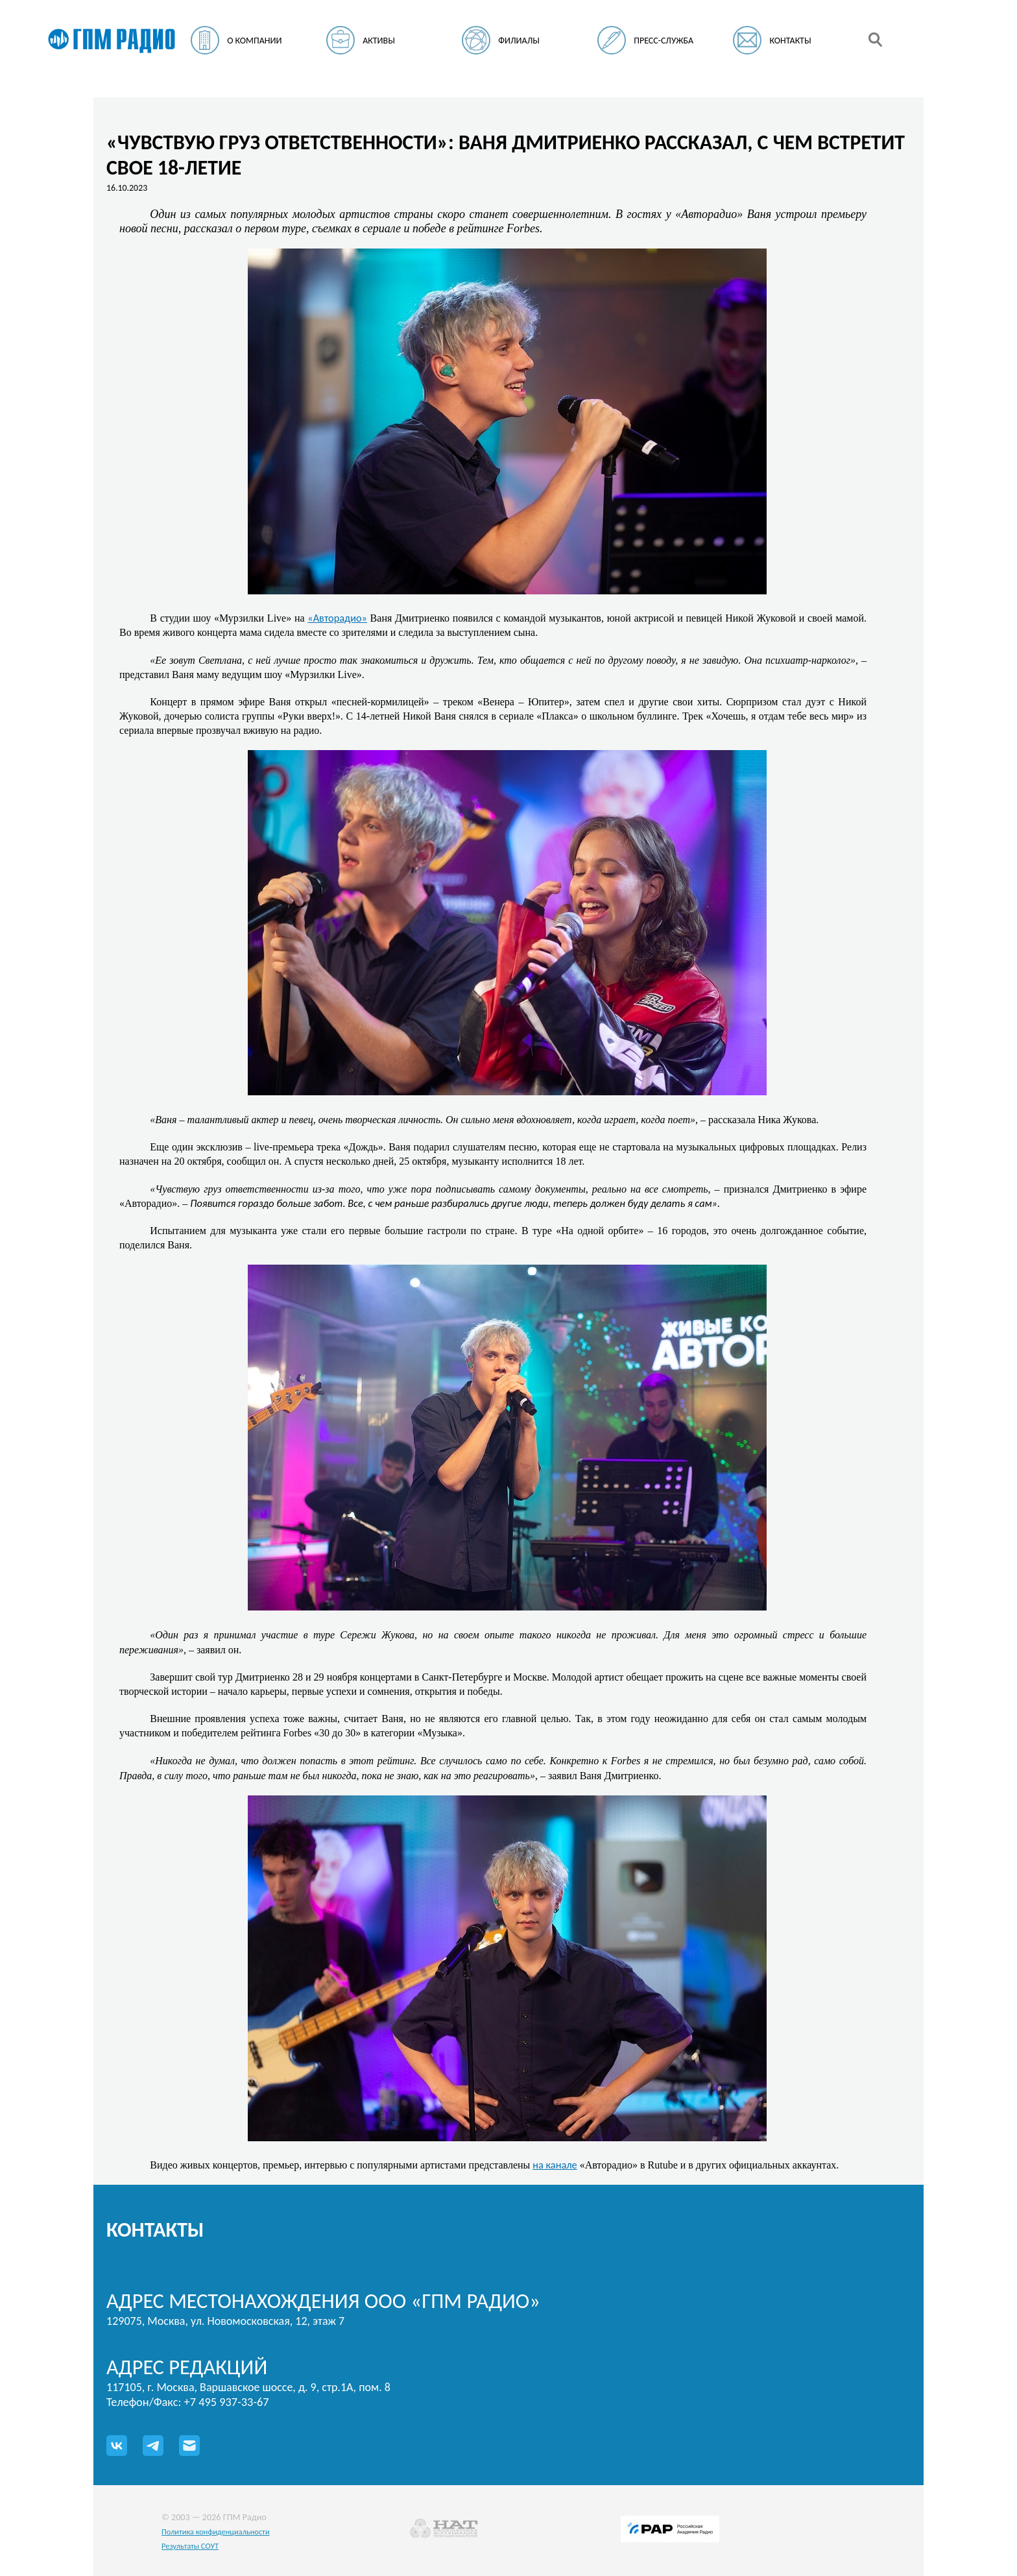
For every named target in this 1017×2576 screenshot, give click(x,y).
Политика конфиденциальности (216, 2531)
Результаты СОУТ (190, 2546)
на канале (554, 2164)
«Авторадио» (337, 617)
